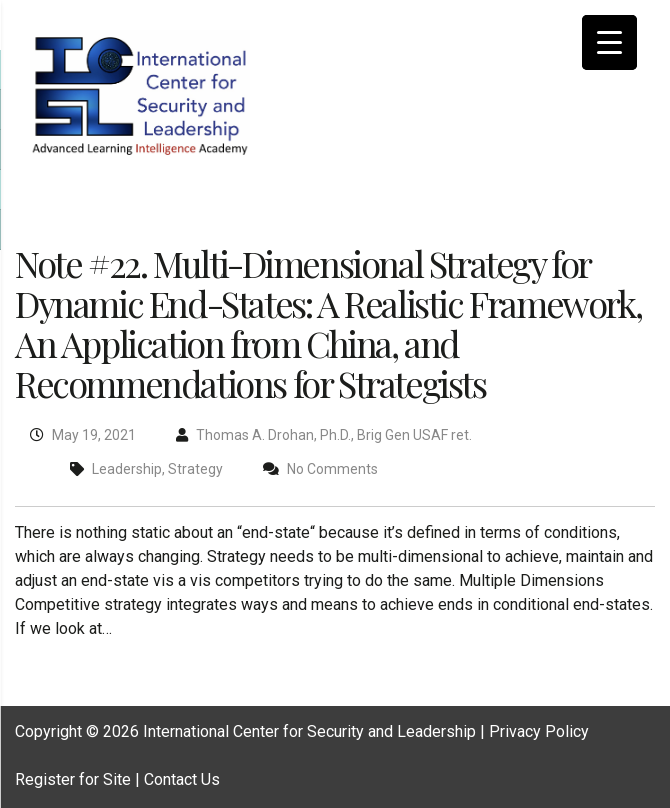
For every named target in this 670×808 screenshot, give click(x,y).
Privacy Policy (539, 731)
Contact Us (182, 779)
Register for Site (73, 779)
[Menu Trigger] (609, 42)
